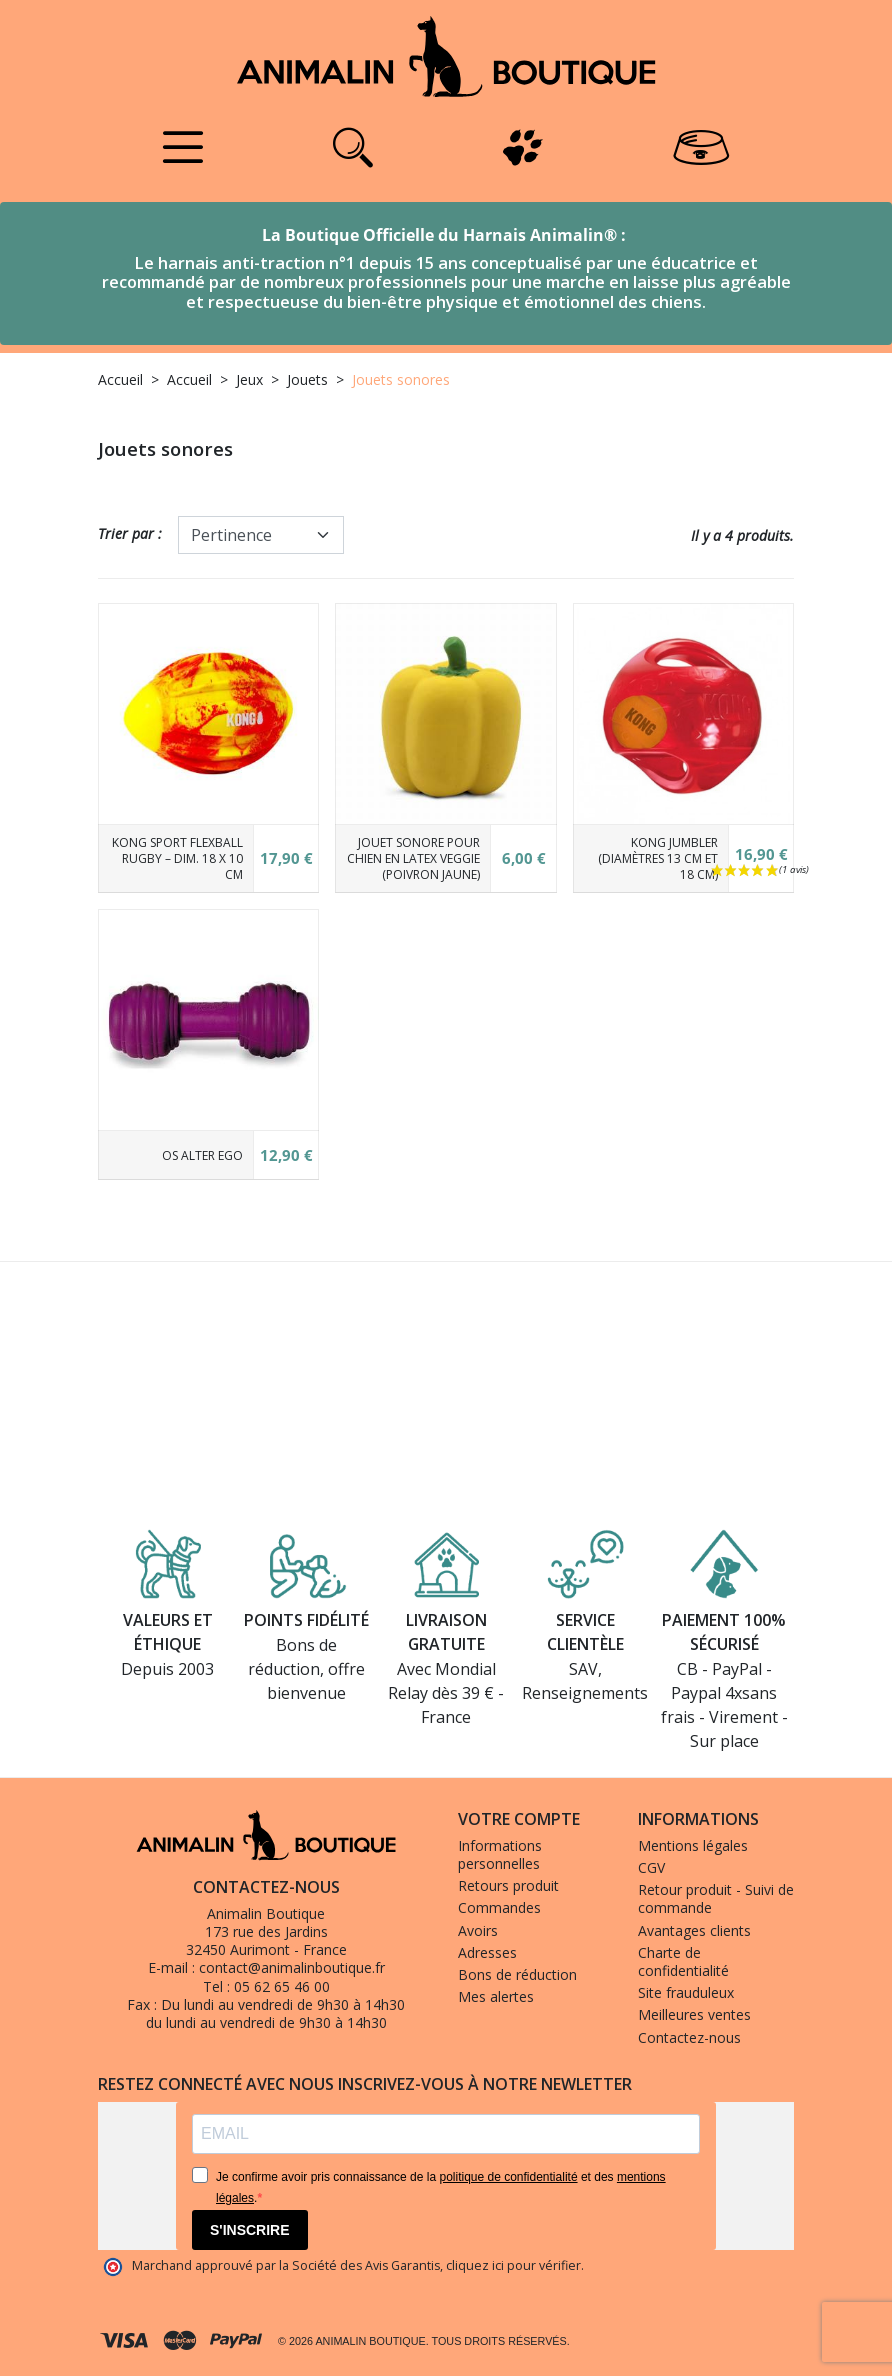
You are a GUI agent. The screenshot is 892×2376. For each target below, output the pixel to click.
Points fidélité (306, 1621)
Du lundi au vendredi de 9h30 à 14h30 (283, 2004)
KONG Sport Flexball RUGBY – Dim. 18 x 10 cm (177, 858)
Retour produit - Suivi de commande (716, 1898)
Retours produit (508, 1885)
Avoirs (478, 1930)
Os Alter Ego (202, 1155)
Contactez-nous (689, 2037)
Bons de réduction (517, 1974)
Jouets (307, 379)
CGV (651, 1867)
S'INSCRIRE (250, 2230)
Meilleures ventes (694, 2014)
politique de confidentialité (508, 2177)
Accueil (120, 379)
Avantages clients (694, 1930)
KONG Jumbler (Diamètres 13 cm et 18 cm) (658, 858)
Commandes (499, 1907)
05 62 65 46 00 (282, 1986)
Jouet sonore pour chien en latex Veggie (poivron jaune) (413, 858)
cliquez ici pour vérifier (513, 2265)
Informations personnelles (500, 1854)
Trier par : (130, 533)
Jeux (249, 379)
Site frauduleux (686, 1992)
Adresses (487, 1952)
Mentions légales (693, 1845)
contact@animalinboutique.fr (292, 1967)
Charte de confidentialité (683, 1961)
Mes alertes (496, 1996)
